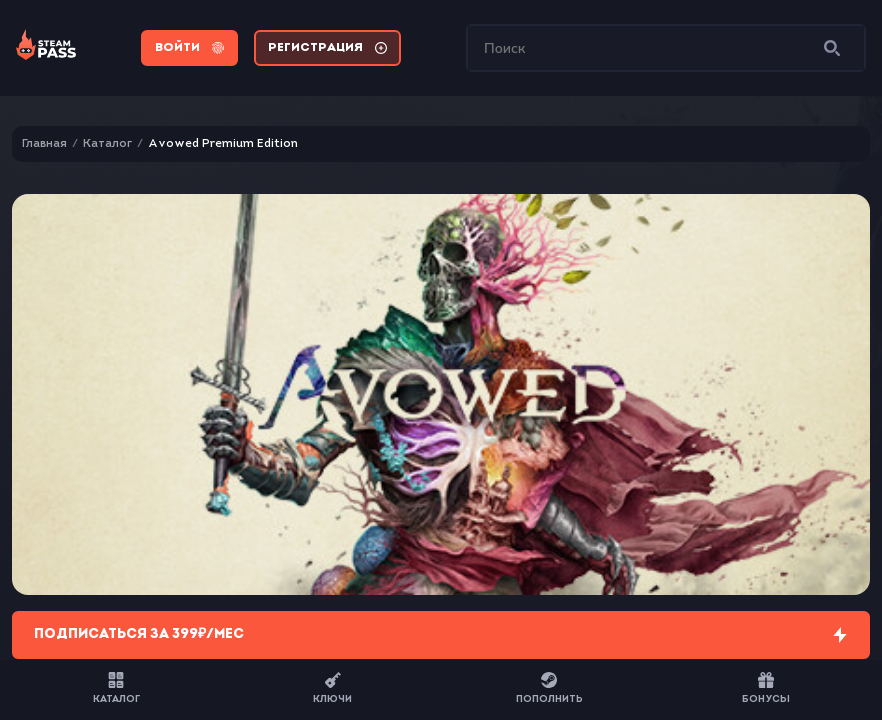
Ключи (332, 688)
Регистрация (327, 48)
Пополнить (549, 688)
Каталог (116, 688)
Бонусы (766, 688)
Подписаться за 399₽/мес (441, 635)
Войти (189, 48)
